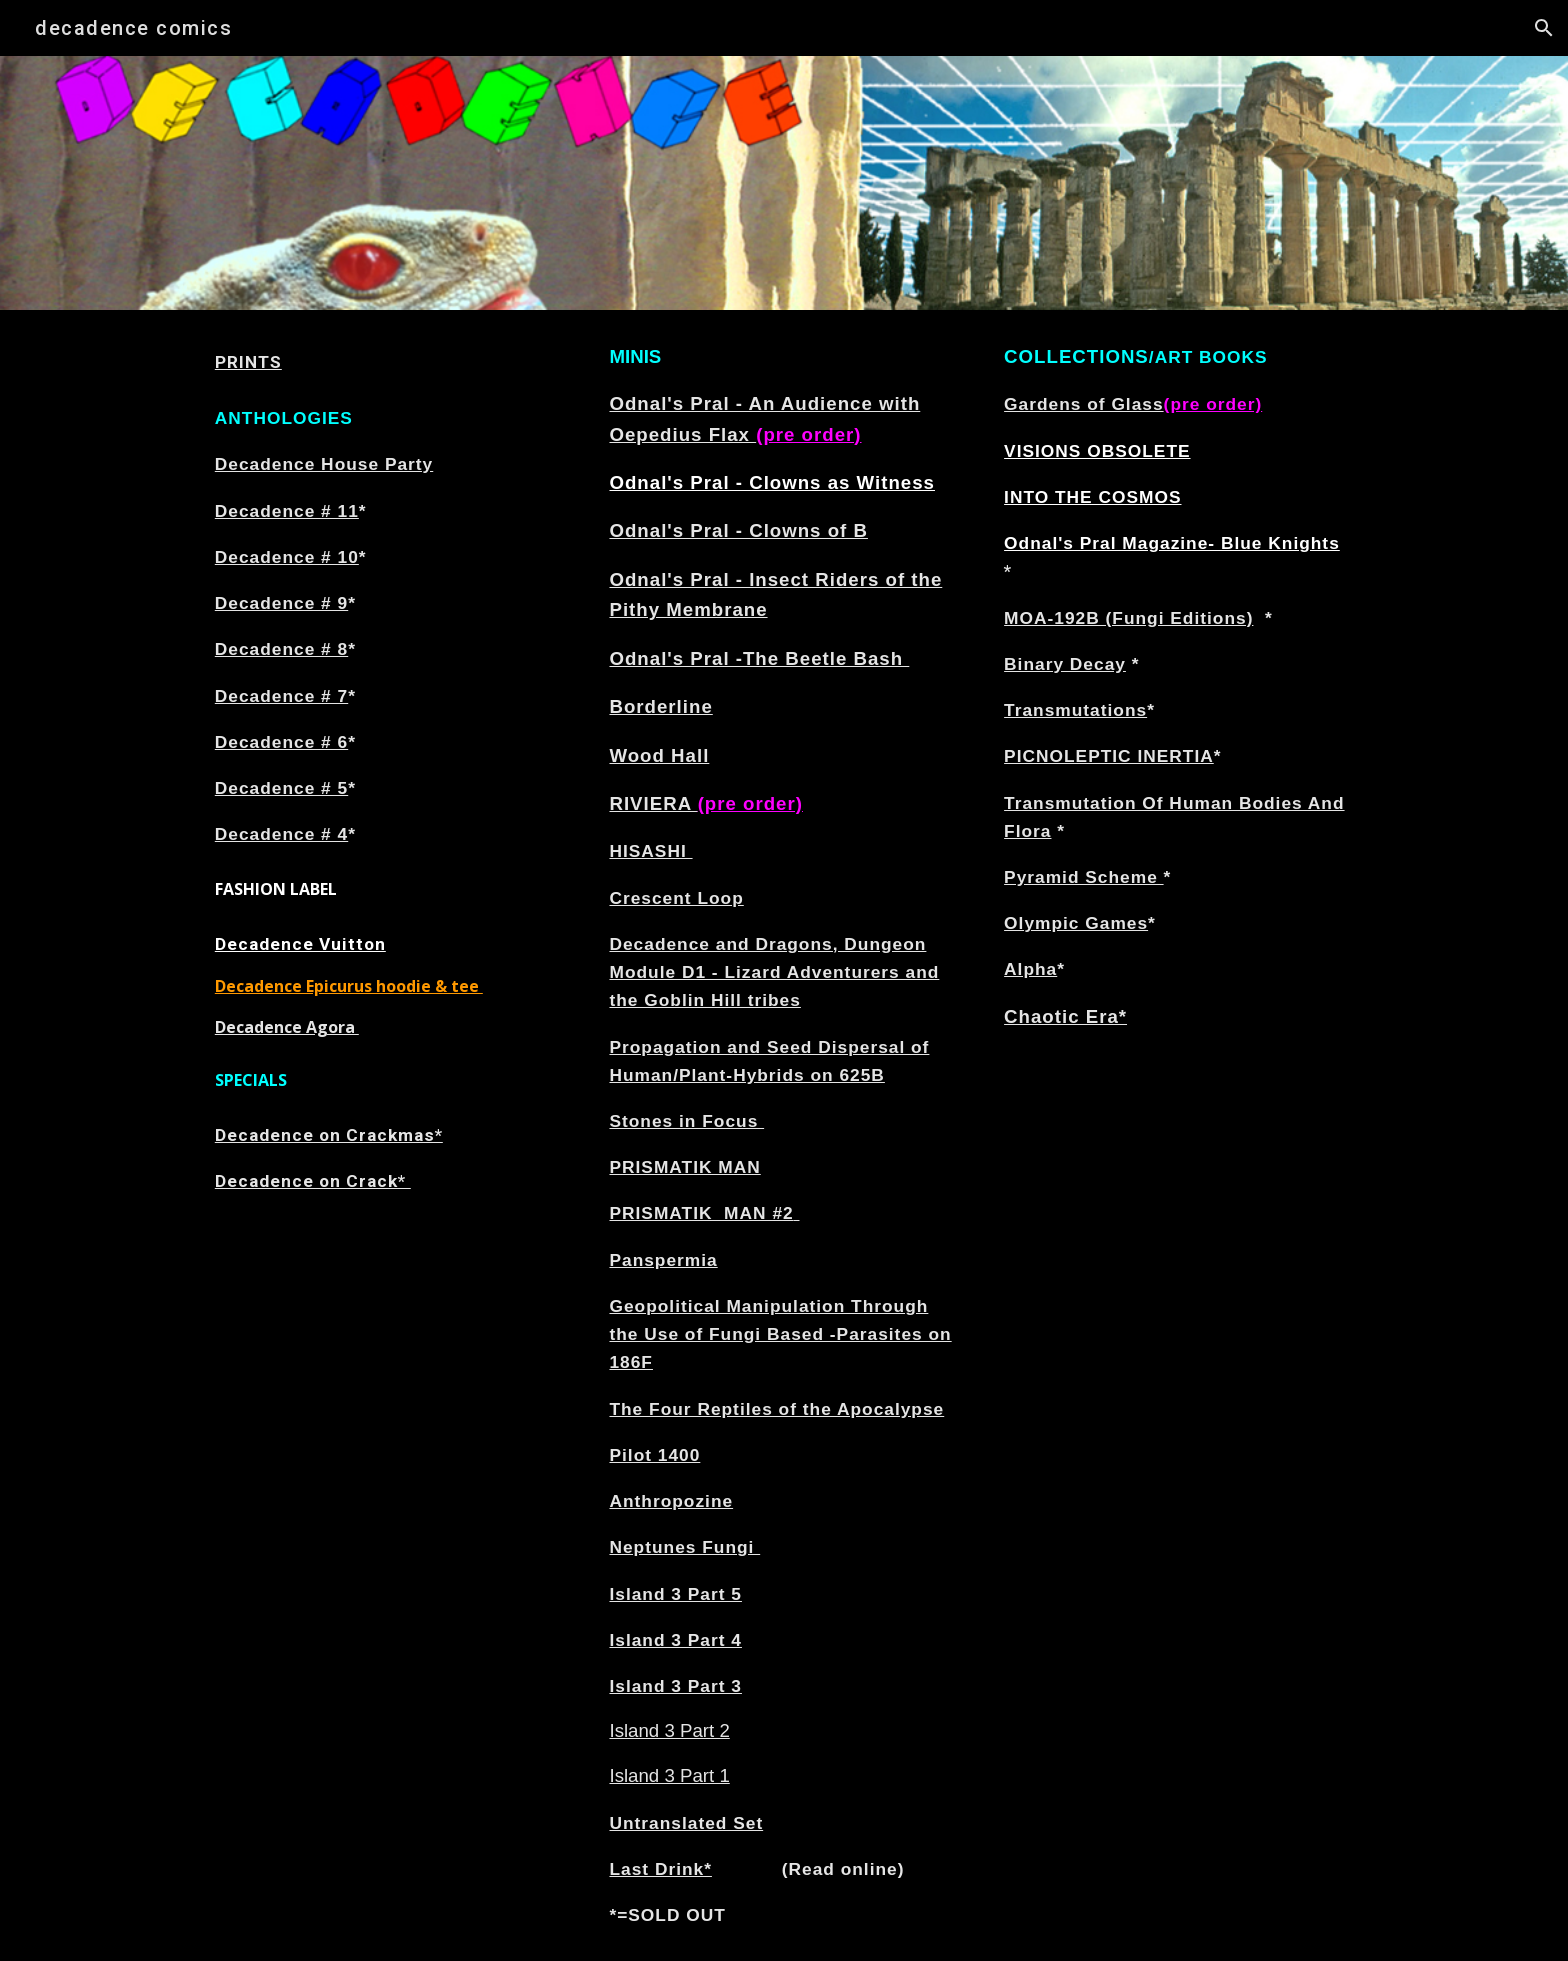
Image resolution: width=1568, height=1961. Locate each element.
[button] (1544, 28)
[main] (389, 362)
